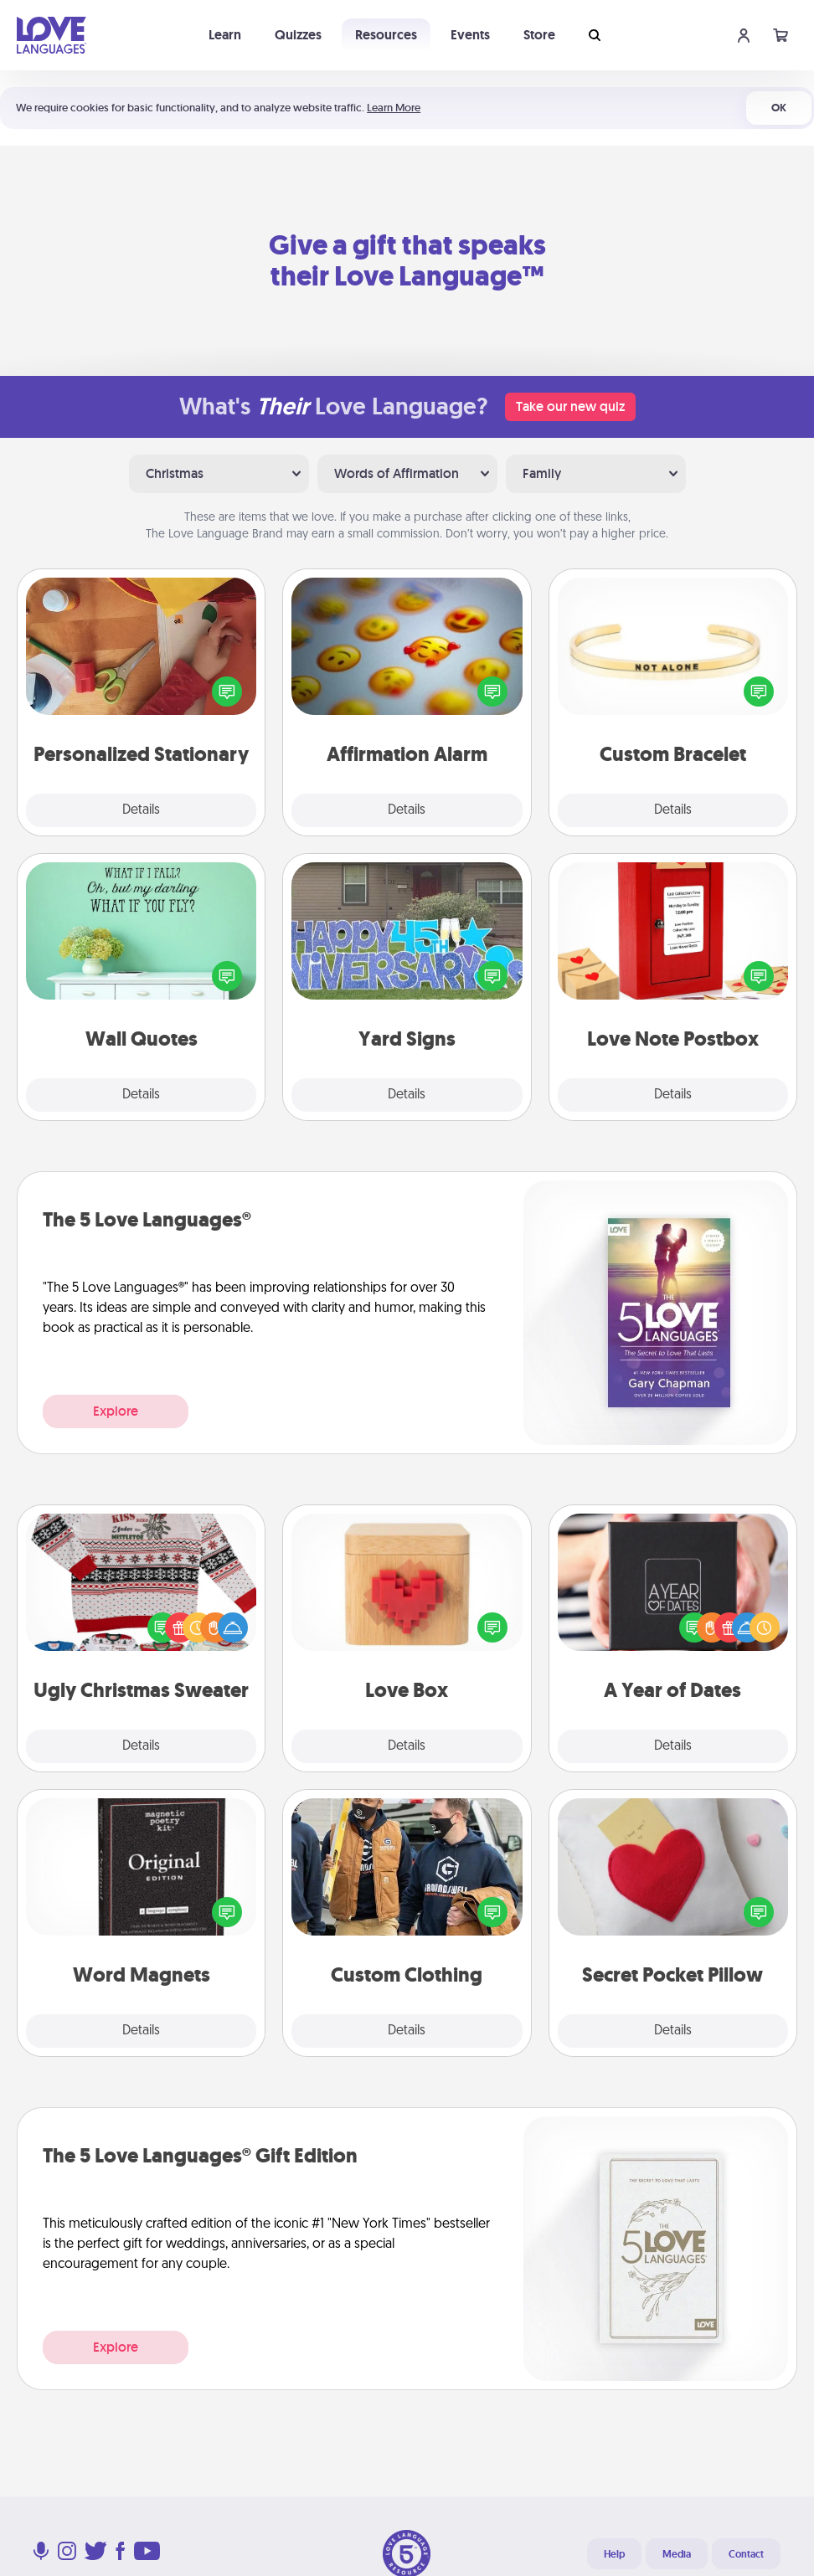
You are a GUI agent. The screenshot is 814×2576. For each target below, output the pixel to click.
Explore (115, 1411)
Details (141, 810)
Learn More (393, 107)
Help (614, 2554)
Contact (746, 2554)
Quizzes (298, 35)
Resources (386, 35)
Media (676, 2554)
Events (470, 35)
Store (539, 35)
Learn (225, 35)
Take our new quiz (570, 406)
